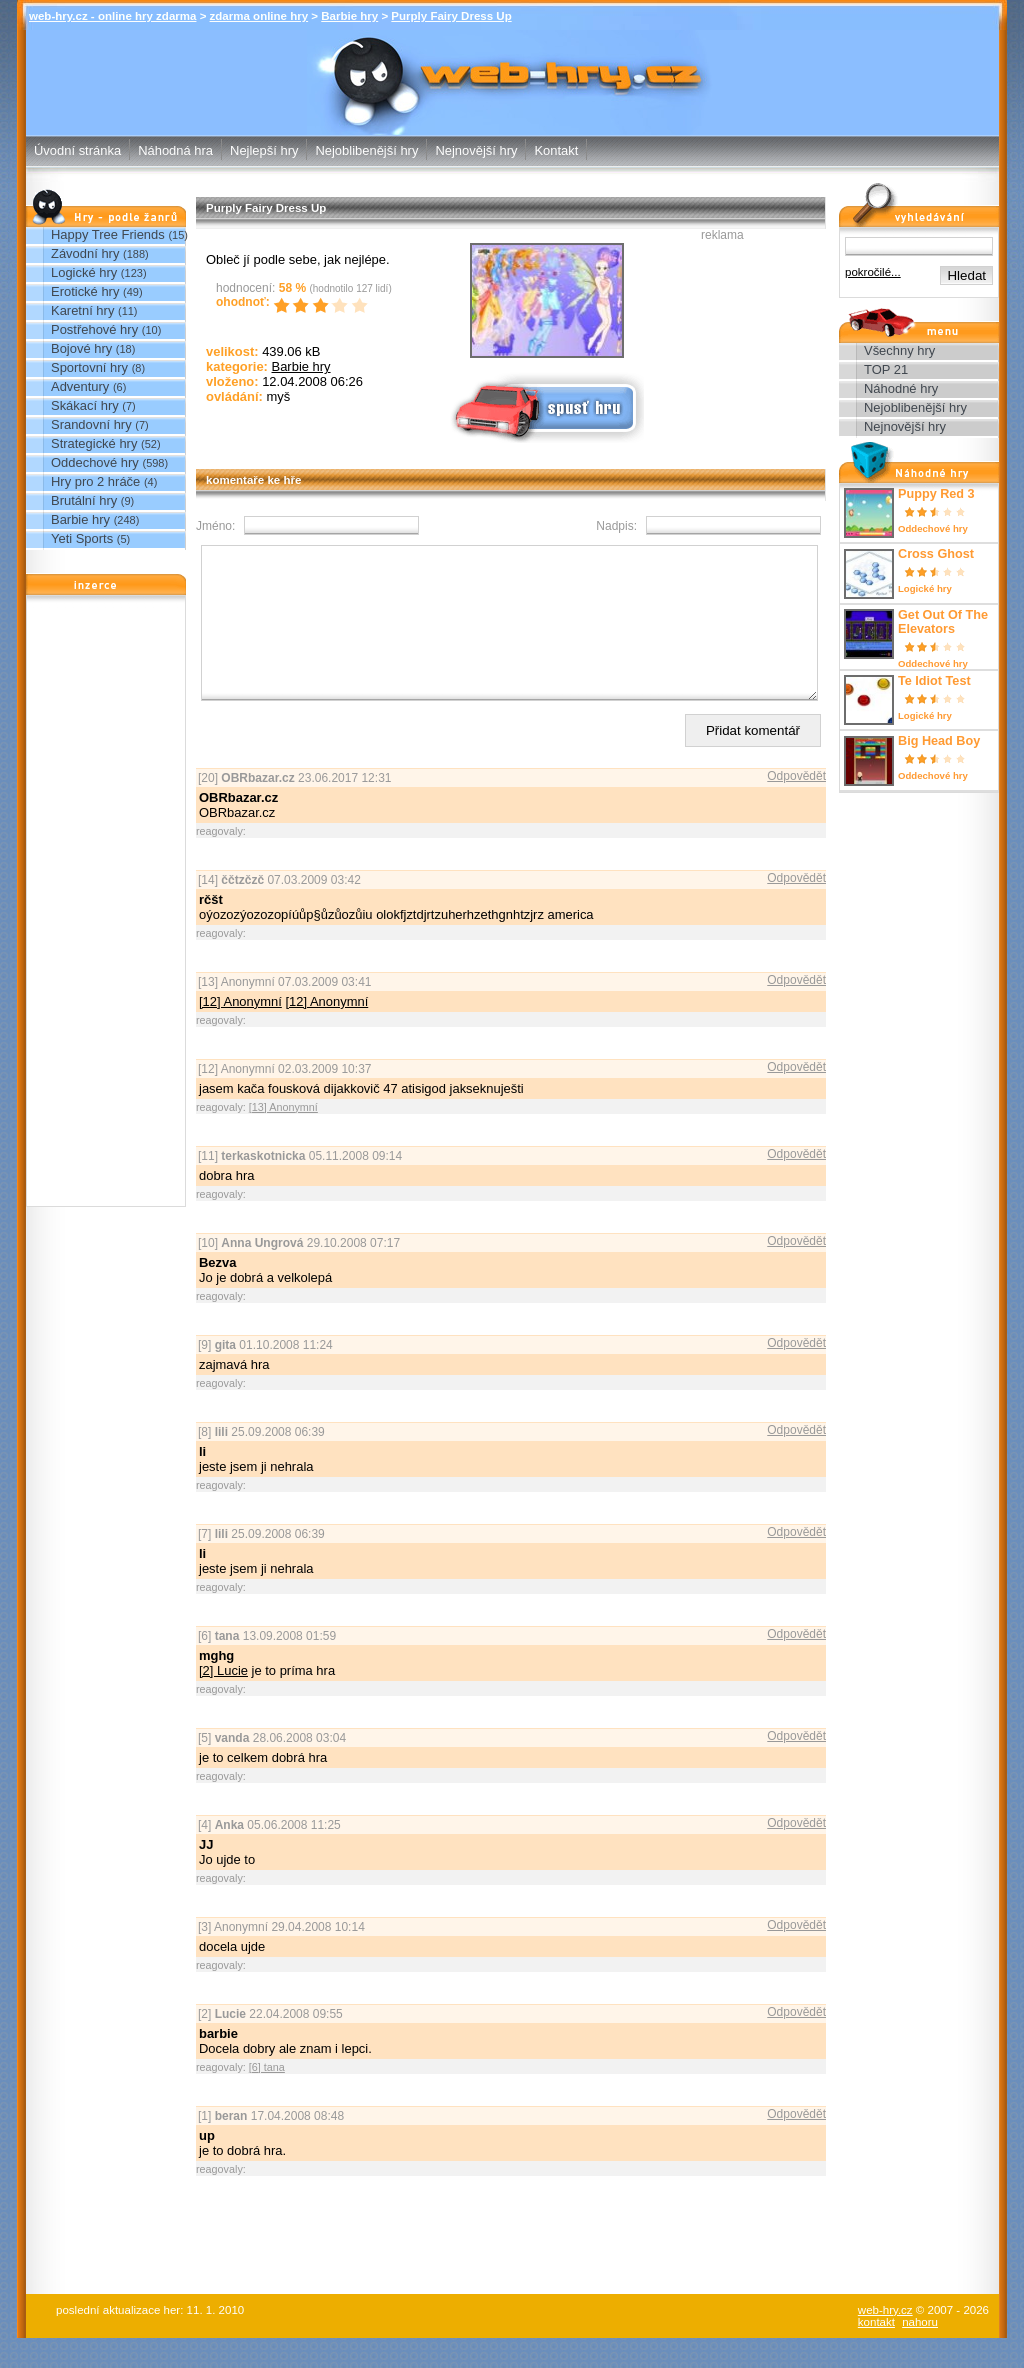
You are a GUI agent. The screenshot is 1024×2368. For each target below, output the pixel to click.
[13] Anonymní (283, 1137)
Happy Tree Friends (108, 234)
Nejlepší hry (264, 150)
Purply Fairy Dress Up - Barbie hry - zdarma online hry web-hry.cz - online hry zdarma (512, 68)
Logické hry (84, 272)
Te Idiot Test (934, 681)
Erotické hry (85, 291)
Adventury (80, 386)
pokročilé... (873, 272)
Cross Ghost (936, 554)
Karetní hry (82, 310)
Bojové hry (81, 348)
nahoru (920, 2352)
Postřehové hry (94, 329)
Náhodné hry (901, 388)
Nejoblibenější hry (366, 150)
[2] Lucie (223, 1700)
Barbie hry (349, 16)
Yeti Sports (82, 538)
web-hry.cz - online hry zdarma (112, 16)
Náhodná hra (175, 150)
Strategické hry (94, 443)
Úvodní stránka (77, 150)
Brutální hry (84, 500)
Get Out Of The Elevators (943, 622)
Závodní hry (85, 253)
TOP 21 (886, 369)
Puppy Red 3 (936, 494)
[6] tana (267, 2097)
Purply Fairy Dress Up (451, 16)
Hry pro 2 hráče (95, 481)
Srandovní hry (91, 424)
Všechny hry (899, 350)
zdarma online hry (259, 16)
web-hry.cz (885, 2340)
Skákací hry (85, 405)
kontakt (876, 2352)
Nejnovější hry (476, 150)
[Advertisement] (106, 906)
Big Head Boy (939, 741)
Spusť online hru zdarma (545, 406)
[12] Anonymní (240, 1031)
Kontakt (556, 150)
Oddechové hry (95, 462)
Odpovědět (796, 806)
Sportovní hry (89, 367)
